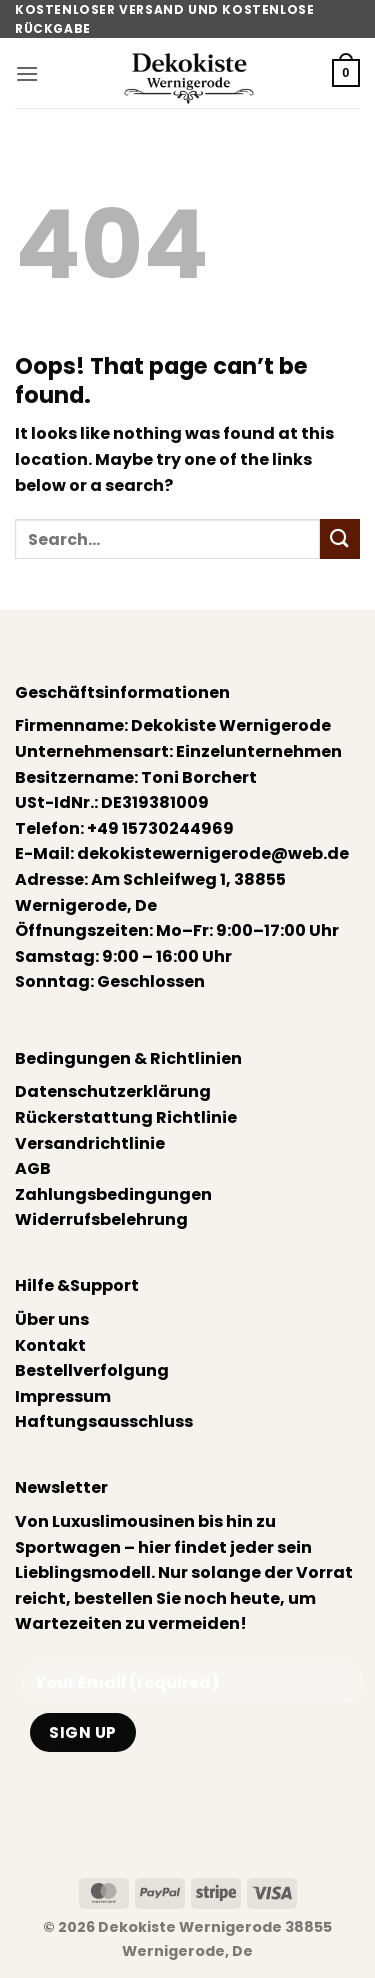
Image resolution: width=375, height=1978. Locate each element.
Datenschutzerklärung (113, 1091)
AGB (33, 1168)
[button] (27, 73)
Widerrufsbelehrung (101, 1219)
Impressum (63, 1396)
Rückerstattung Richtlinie (126, 1117)
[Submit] (340, 538)
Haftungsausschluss (104, 1421)
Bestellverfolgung (92, 1370)
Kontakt (50, 1345)
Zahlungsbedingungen (113, 1194)
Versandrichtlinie (90, 1143)
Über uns (52, 1319)
